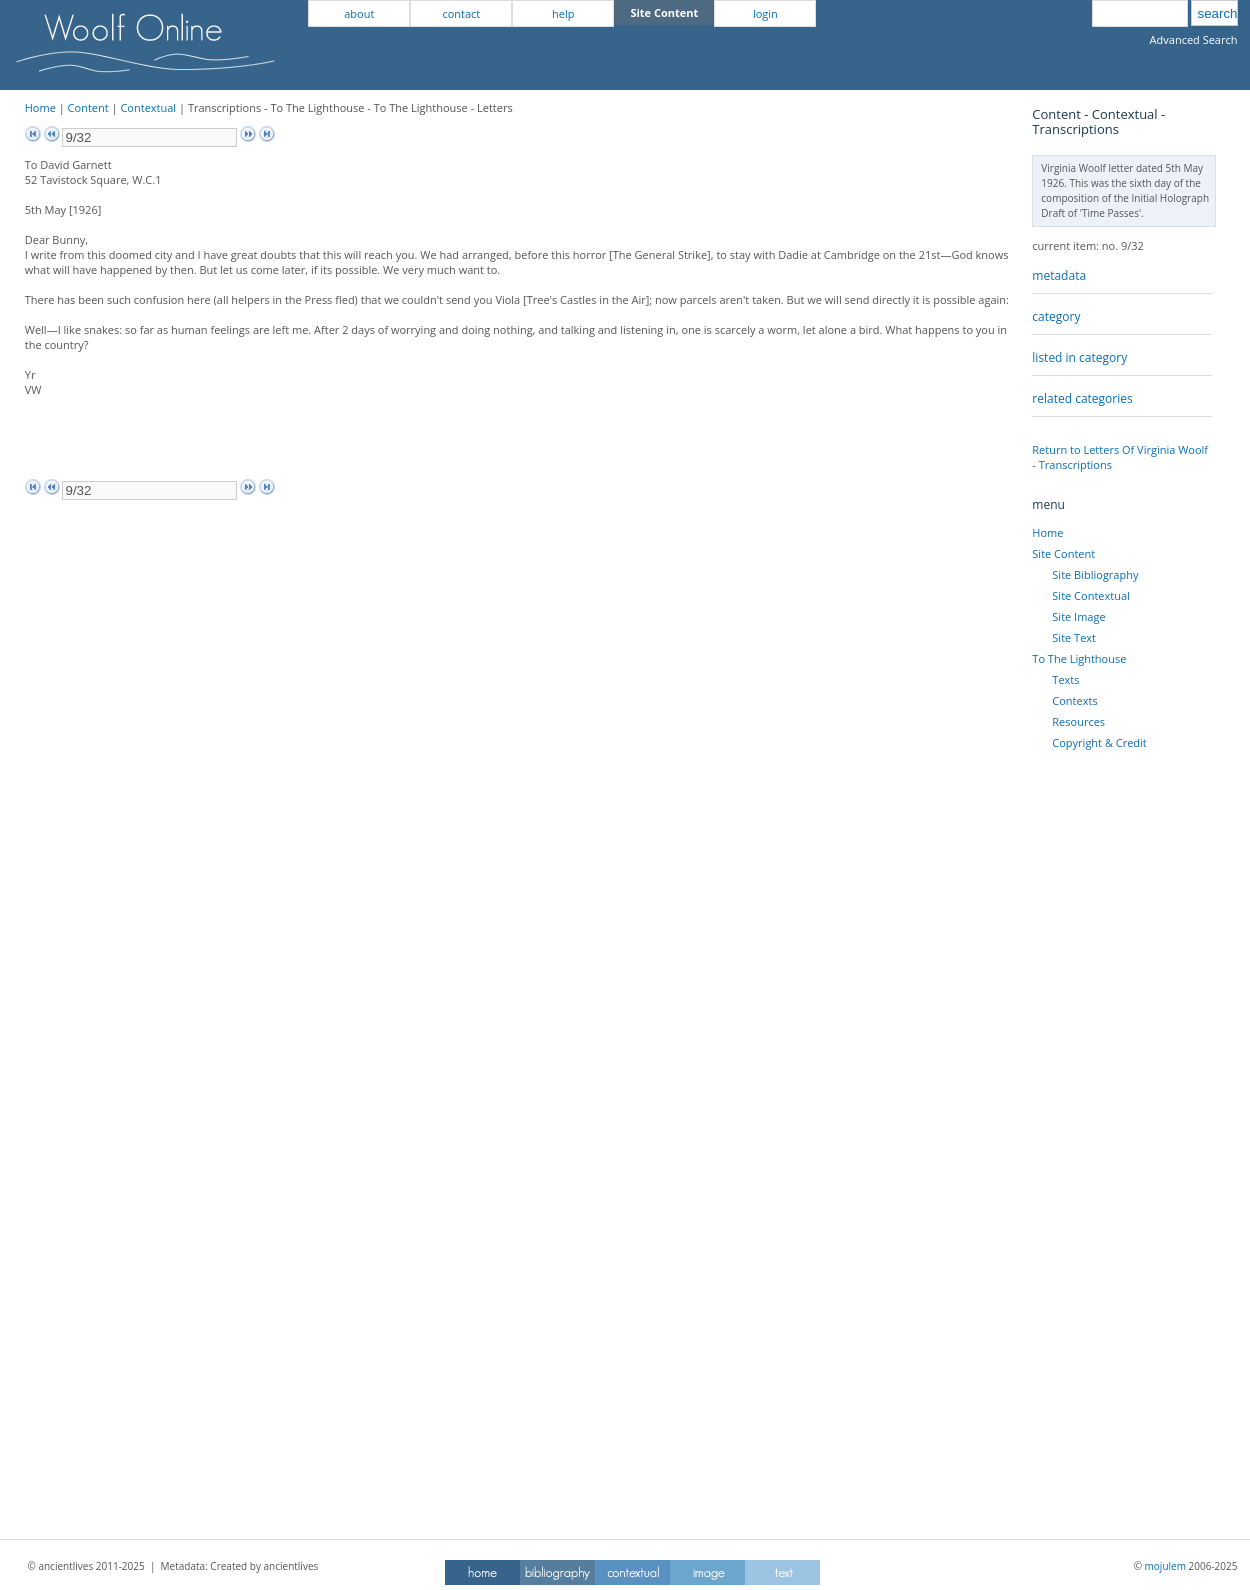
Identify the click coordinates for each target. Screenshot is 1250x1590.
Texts (1065, 679)
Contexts (1074, 700)
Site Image (1078, 616)
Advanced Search (1194, 39)
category (1056, 316)
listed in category (1079, 357)
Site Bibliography (1095, 574)
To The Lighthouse (1079, 658)
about (359, 13)
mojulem (1165, 1566)
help (563, 13)
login (765, 13)
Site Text (1074, 637)
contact (461, 13)
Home (40, 107)
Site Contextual (1090, 595)
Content (88, 107)
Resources (1078, 721)
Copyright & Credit (1099, 742)
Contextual (148, 107)
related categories (1082, 398)
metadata (1059, 275)
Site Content (1063, 553)
